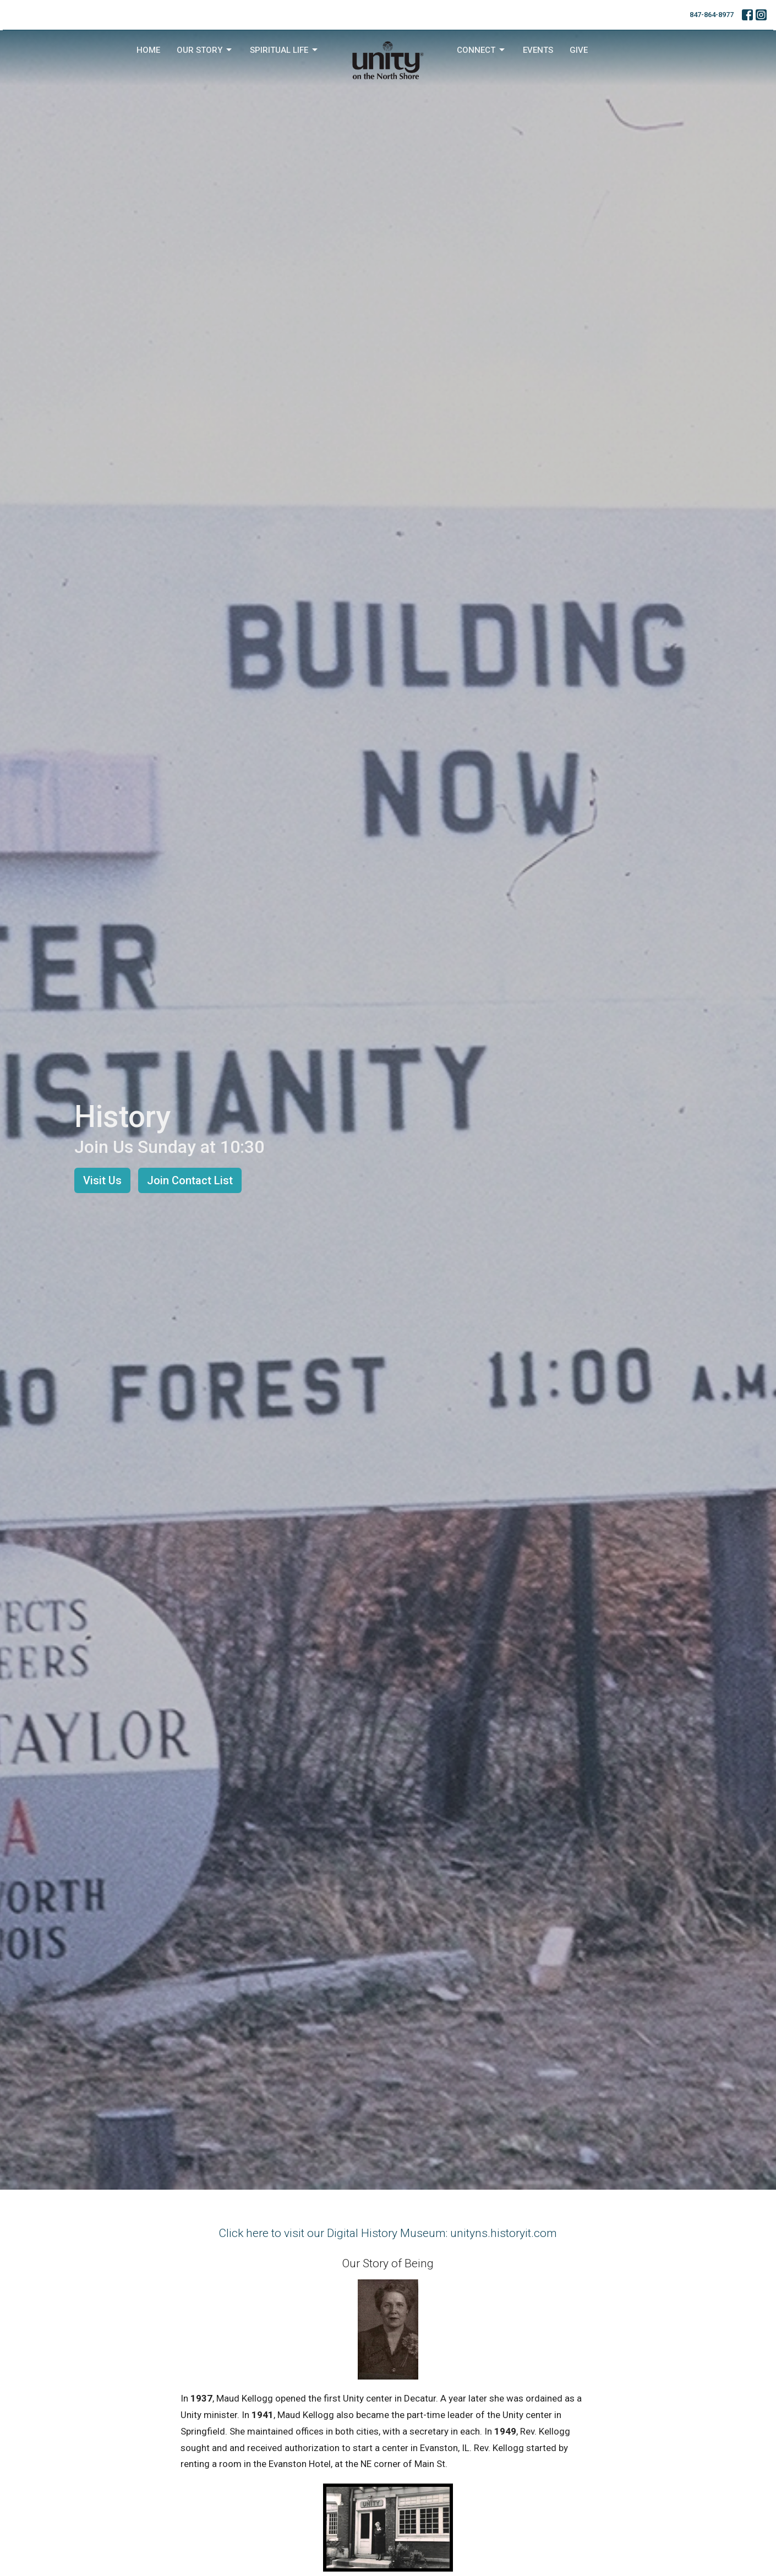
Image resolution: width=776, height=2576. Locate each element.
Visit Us (102, 1180)
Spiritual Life (284, 50)
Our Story (205, 50)
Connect (481, 50)
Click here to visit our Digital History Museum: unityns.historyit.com (387, 2233)
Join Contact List (190, 1180)
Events (538, 50)
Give (579, 50)
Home (148, 50)
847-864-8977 (712, 14)
